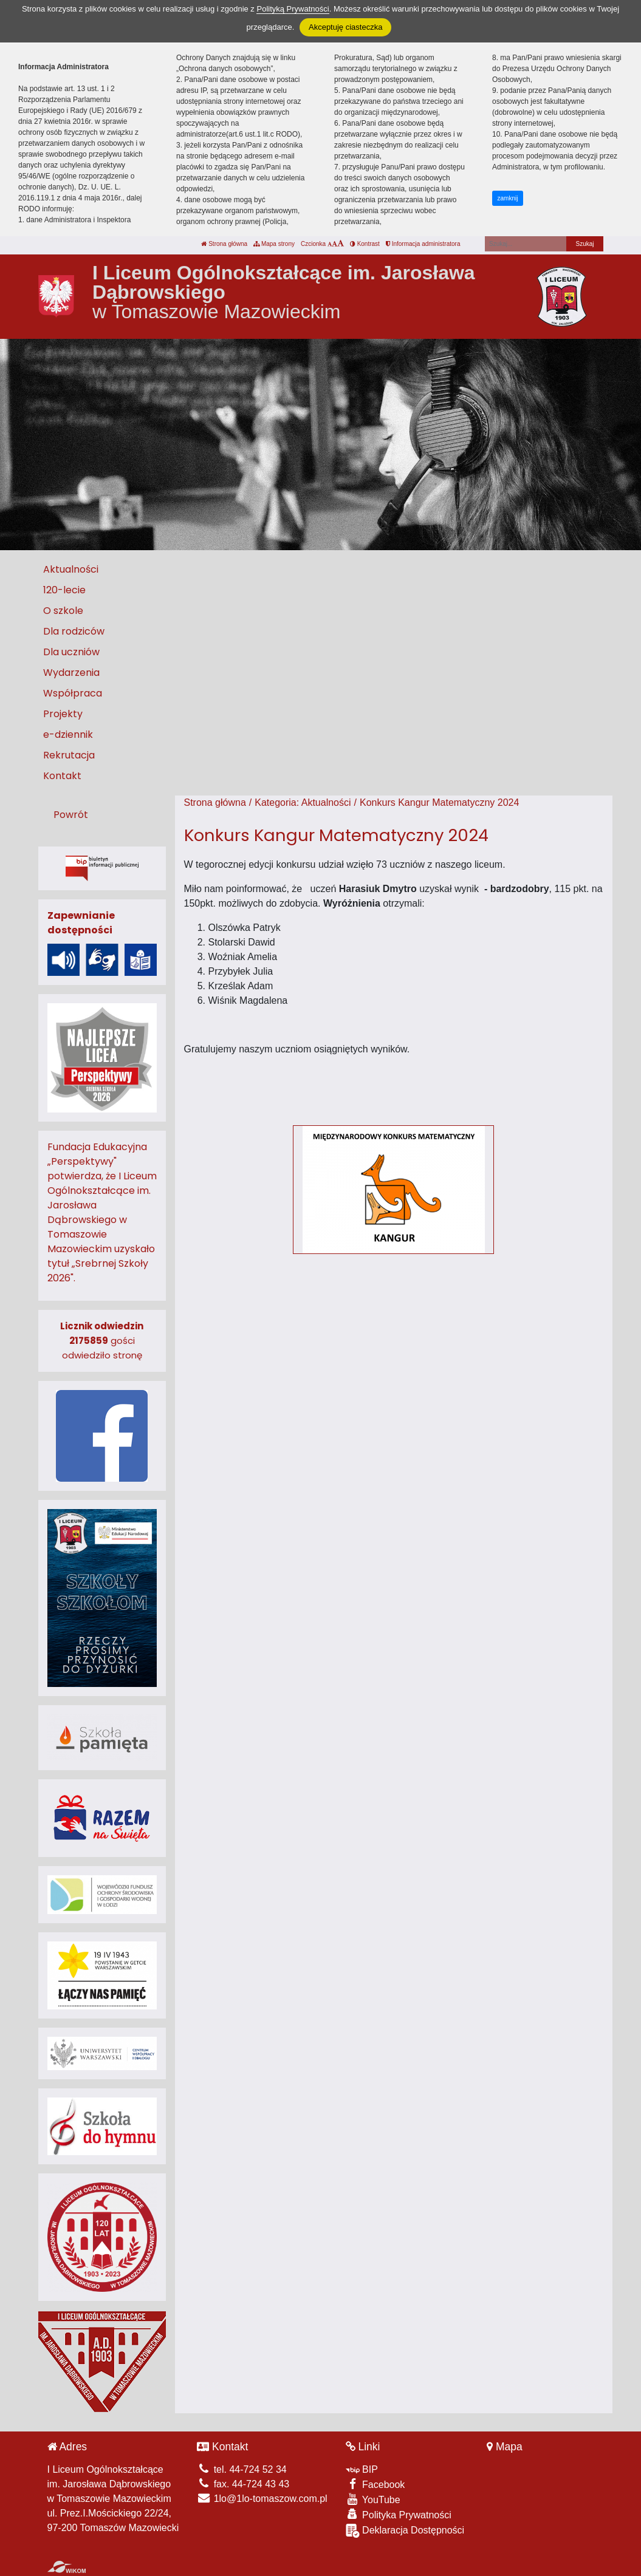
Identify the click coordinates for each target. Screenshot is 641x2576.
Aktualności (70, 569)
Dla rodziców (74, 631)
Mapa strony (274, 243)
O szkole (63, 611)
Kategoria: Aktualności (303, 802)
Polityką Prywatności (292, 8)
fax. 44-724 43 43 (243, 2484)
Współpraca (72, 693)
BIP (362, 2469)
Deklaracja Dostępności (405, 2531)
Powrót (70, 815)
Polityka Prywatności (398, 2514)
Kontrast (365, 243)
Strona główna (224, 243)
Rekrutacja (69, 755)
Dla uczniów (71, 652)
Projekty (63, 714)
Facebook (375, 2484)
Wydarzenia (71, 673)
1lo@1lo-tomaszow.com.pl (262, 2498)
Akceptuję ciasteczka (345, 27)
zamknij (508, 198)
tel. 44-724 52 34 (242, 2469)
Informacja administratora (423, 243)
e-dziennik (68, 734)
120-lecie (64, 590)
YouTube (373, 2499)
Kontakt (62, 776)
